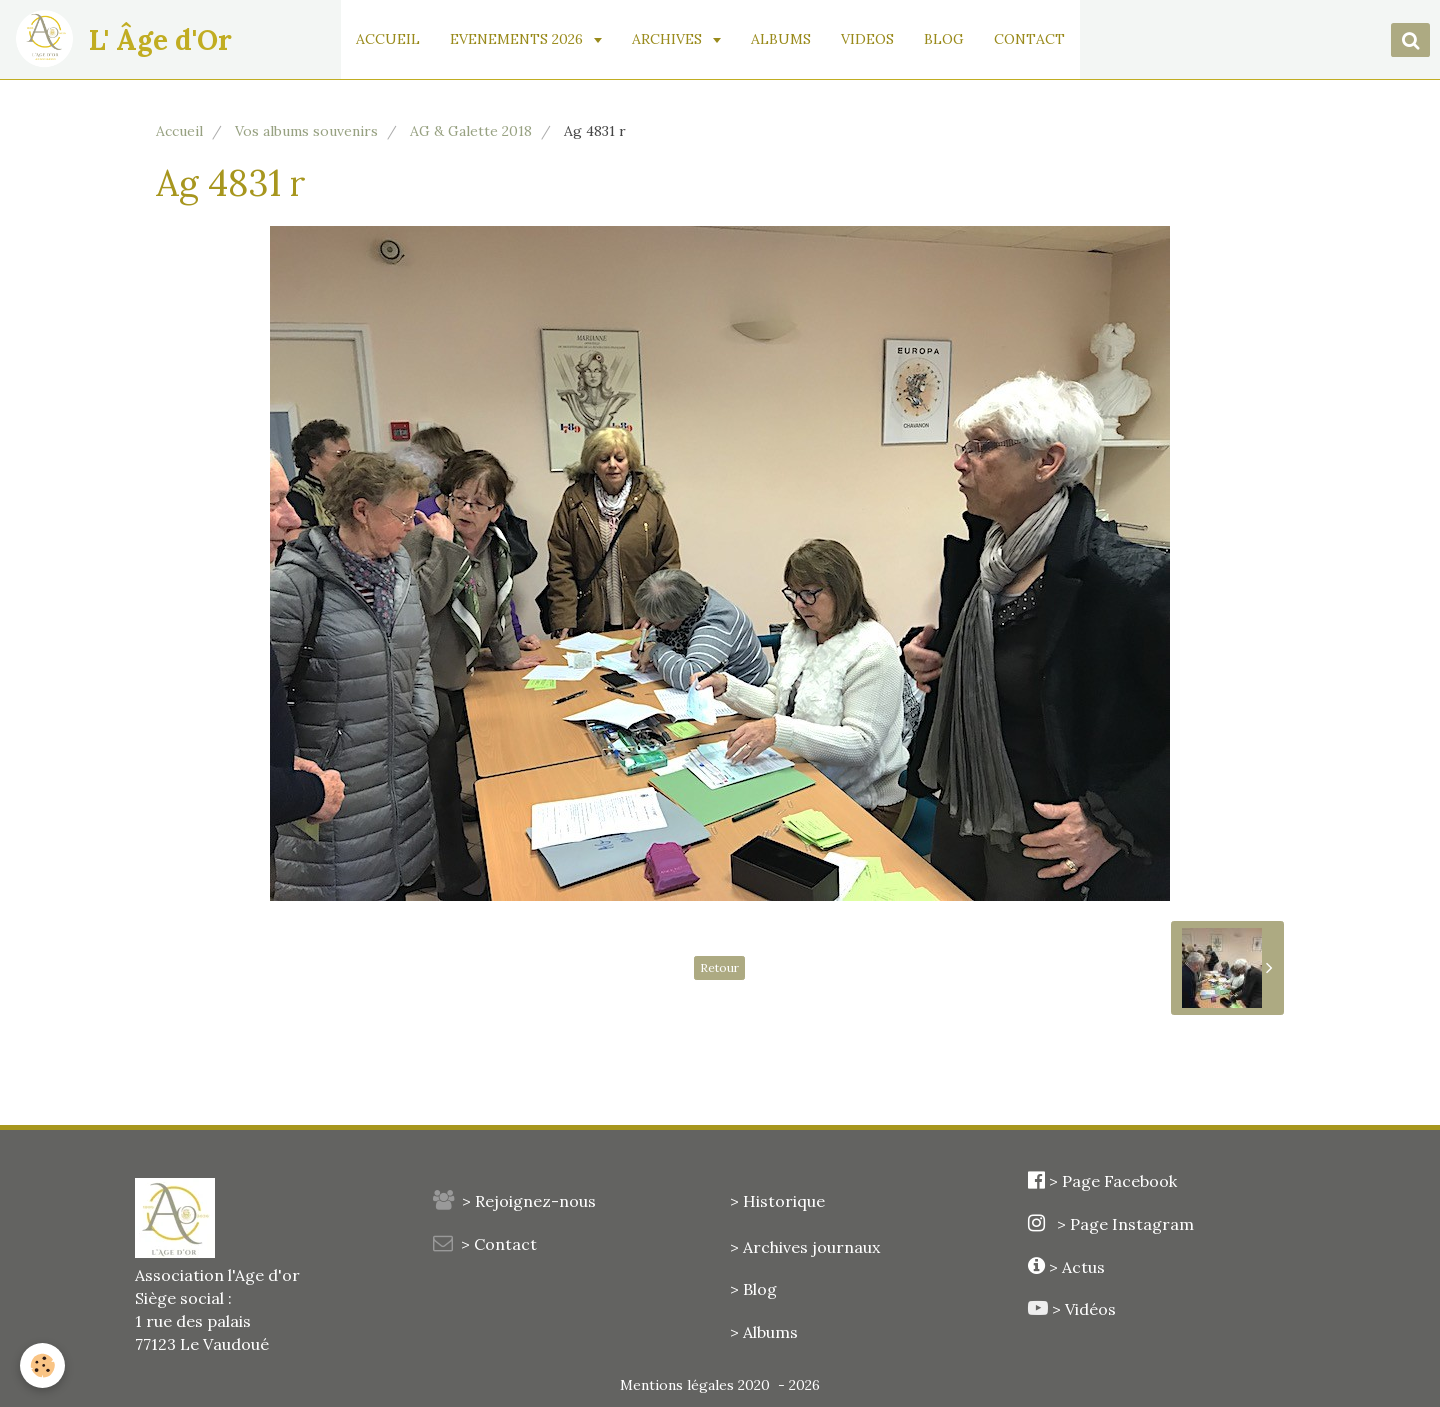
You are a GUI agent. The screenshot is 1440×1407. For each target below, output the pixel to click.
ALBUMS (781, 39)
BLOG (944, 39)
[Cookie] (42, 1365)
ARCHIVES (669, 39)
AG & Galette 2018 (471, 131)
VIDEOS (867, 39)
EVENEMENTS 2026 (518, 39)
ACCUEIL (388, 39)
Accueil (179, 131)
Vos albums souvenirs (306, 131)
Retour (719, 967)
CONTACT (1029, 39)
